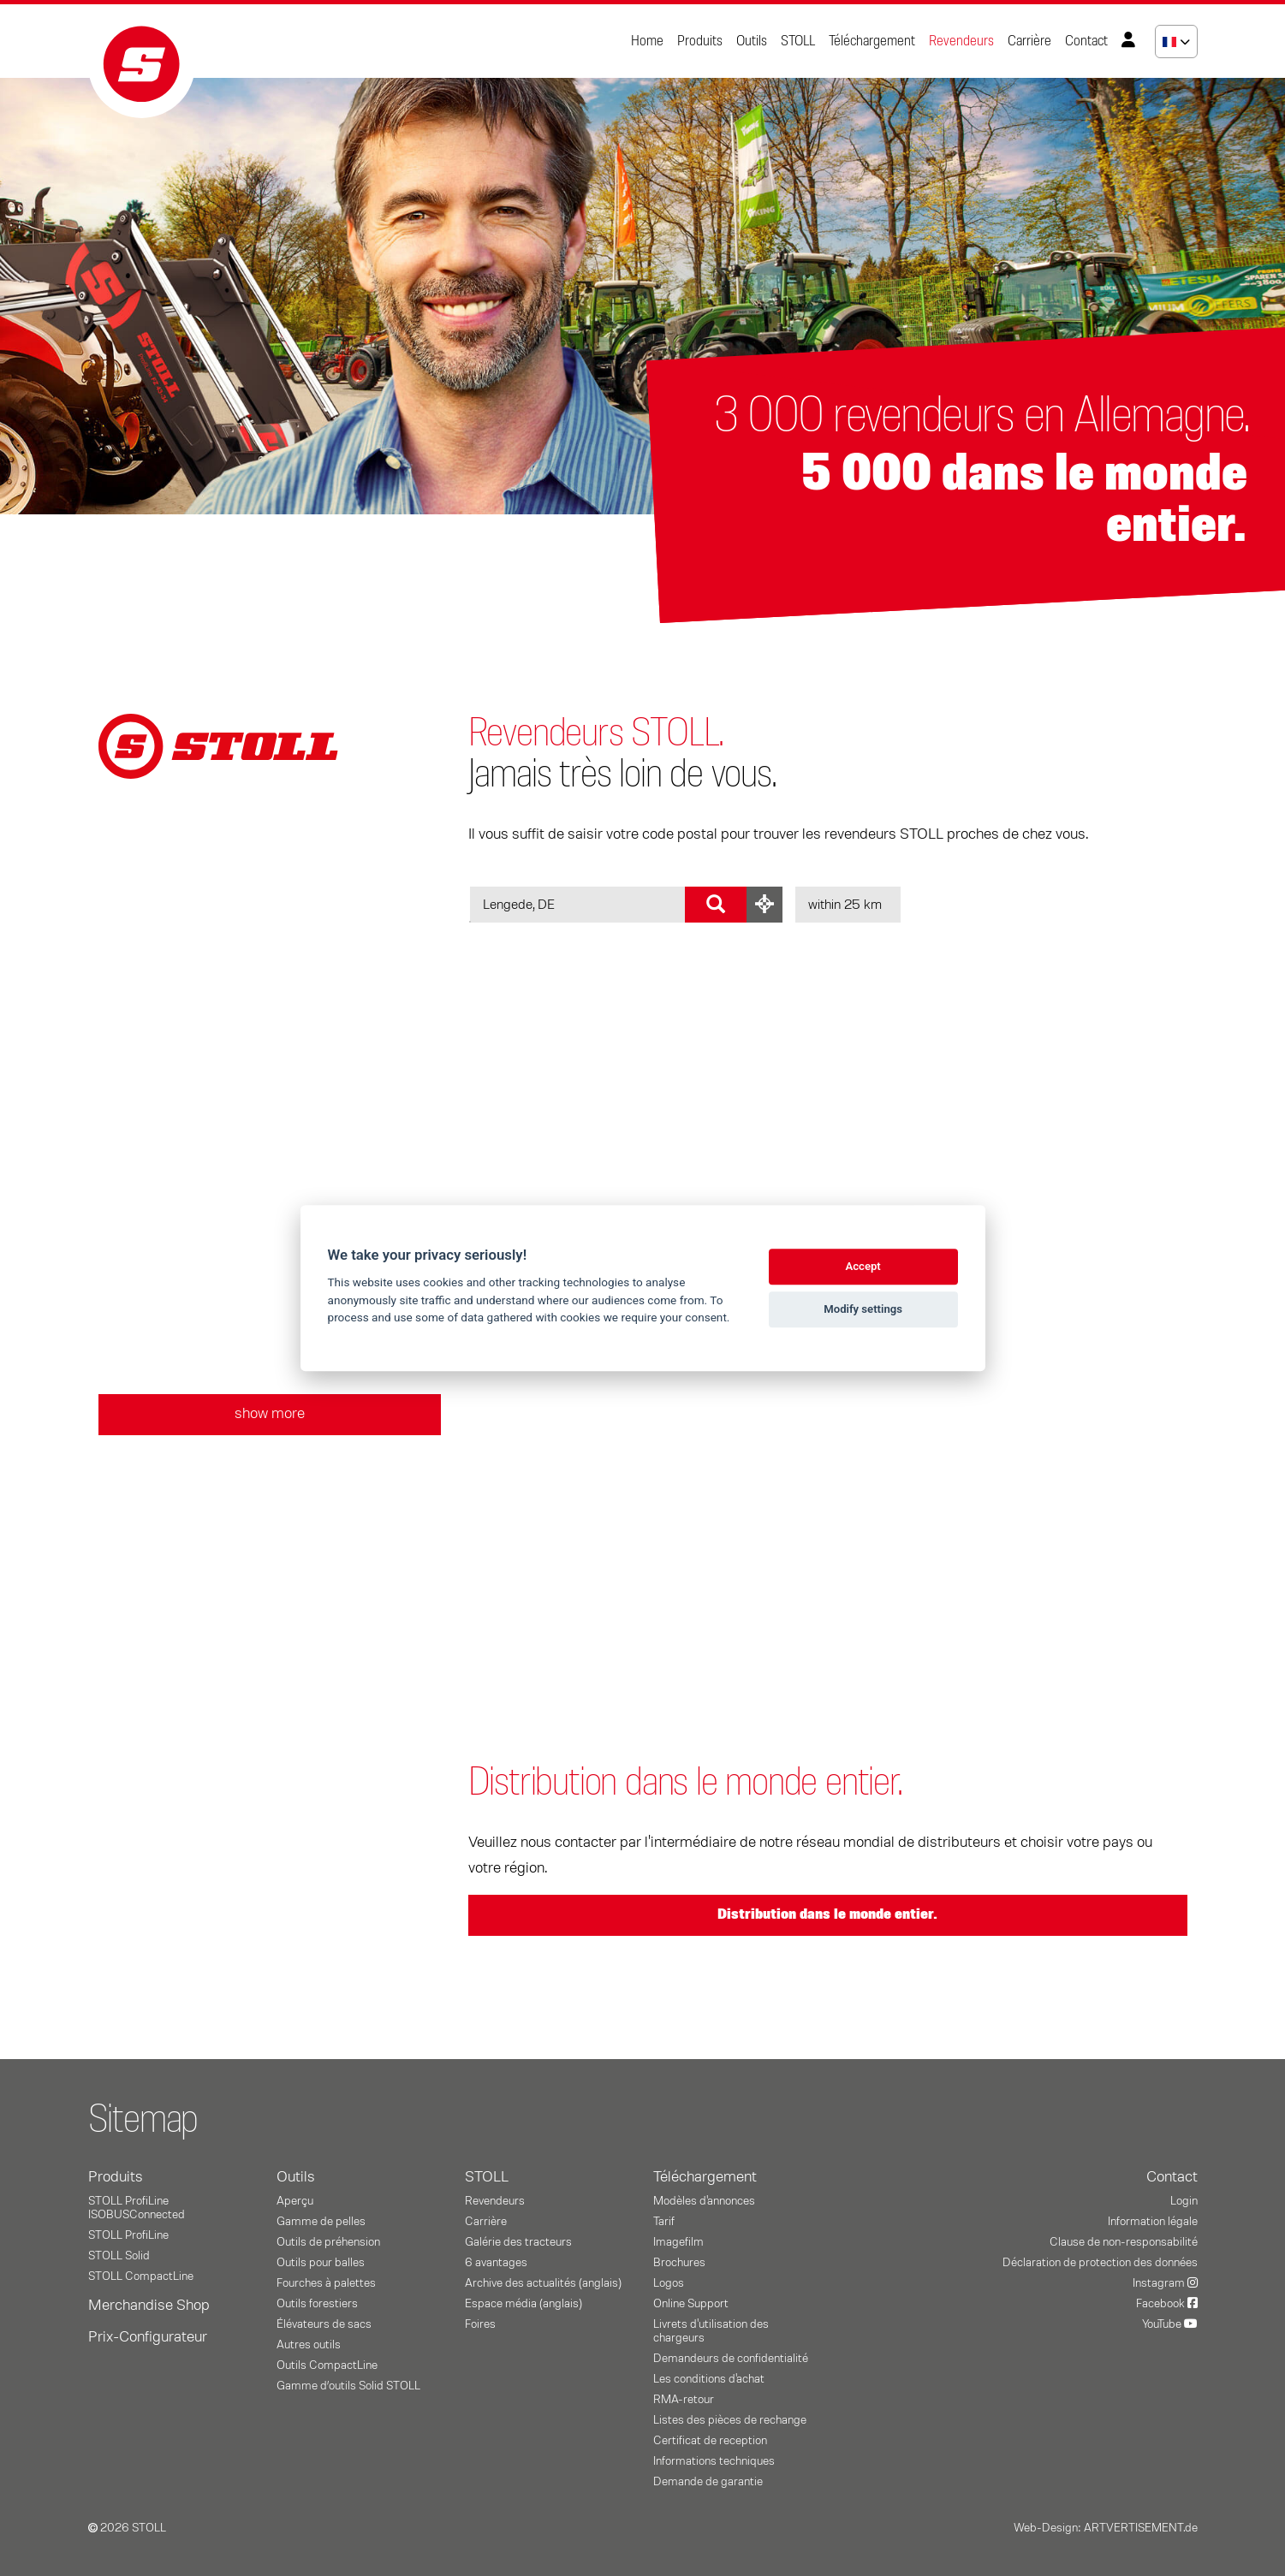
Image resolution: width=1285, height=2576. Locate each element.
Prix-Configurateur (147, 2337)
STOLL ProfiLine (128, 2235)
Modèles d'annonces (704, 2201)
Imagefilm (678, 2242)
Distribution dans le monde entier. (827, 1914)
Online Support (691, 2304)
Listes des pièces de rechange (729, 2420)
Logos (668, 2283)
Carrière (1029, 41)
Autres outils (309, 2345)
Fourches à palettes (326, 2283)
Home (647, 41)
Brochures (679, 2263)
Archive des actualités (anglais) (543, 2283)
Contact (1086, 41)
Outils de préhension (328, 2242)
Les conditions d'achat (708, 2379)
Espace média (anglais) (523, 2304)
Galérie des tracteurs (518, 2242)
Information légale (1153, 2222)
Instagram (1165, 2283)
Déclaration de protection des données (1100, 2263)
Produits (700, 41)
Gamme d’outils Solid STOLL (348, 2386)
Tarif (664, 2222)
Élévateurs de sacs (324, 2324)
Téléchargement (872, 41)
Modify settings (863, 1309)
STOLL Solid (119, 2256)
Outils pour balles (321, 2263)
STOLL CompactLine (140, 2276)
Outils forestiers (317, 2304)
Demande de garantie (708, 2482)
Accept (862, 1266)
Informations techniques (714, 2461)
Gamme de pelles (321, 2222)
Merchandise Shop (149, 2305)
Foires (480, 2324)
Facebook (1167, 2304)
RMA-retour (683, 2400)
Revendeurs (961, 41)
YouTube (1170, 2324)
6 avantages (496, 2263)
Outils (751, 41)
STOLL (798, 41)
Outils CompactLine (327, 2365)
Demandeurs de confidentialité (730, 2359)
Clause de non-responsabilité (1124, 2242)
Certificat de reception (710, 2441)
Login (1184, 2201)
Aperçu (295, 2201)
